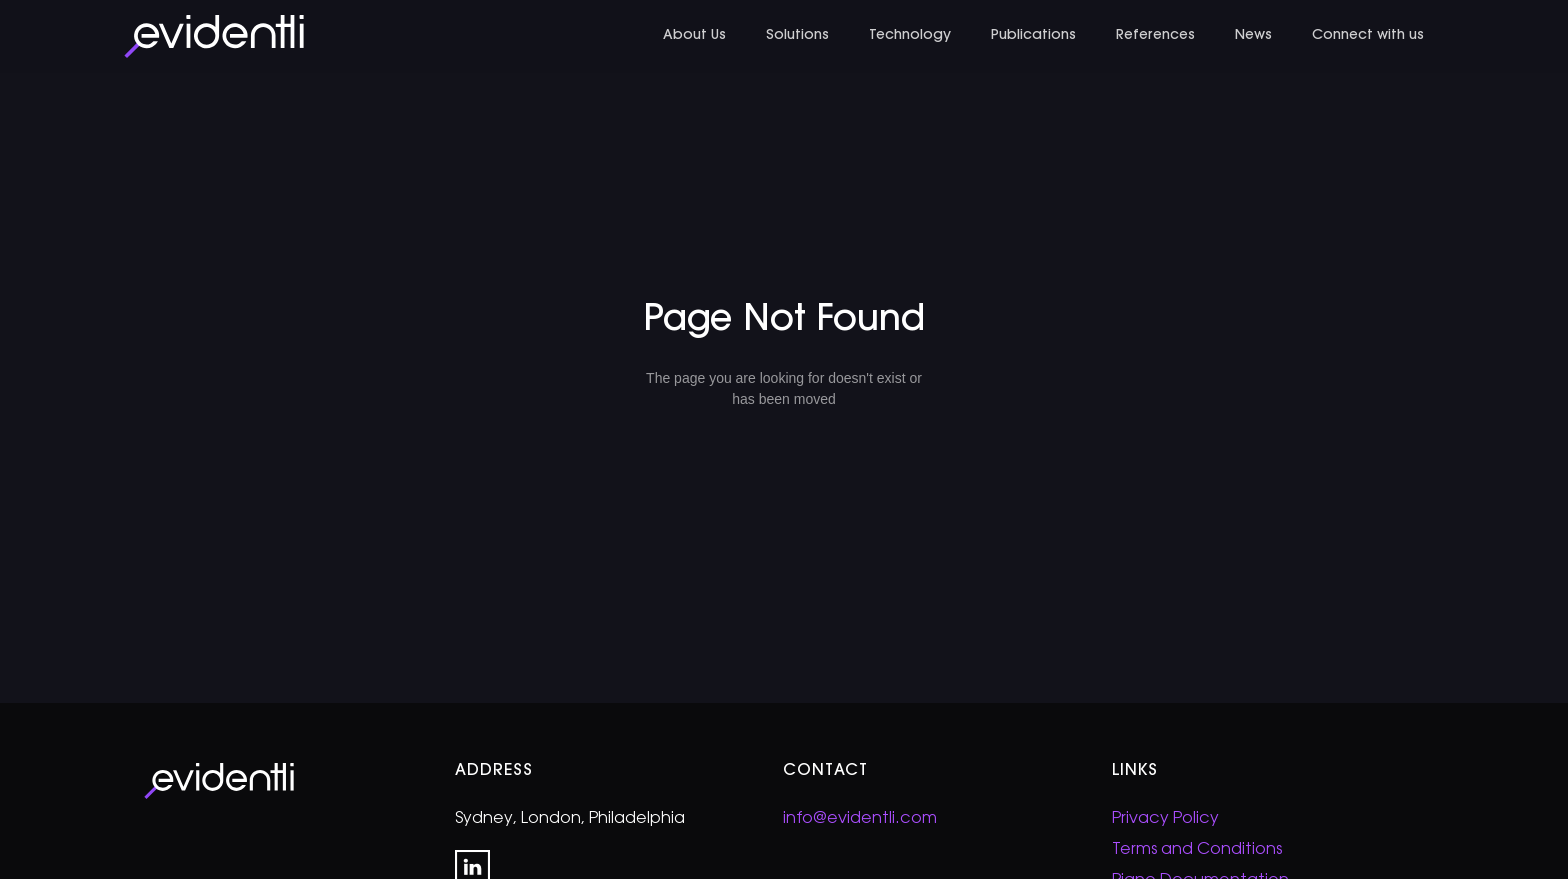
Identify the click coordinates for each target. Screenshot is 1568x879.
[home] (214, 36)
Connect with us (1368, 36)
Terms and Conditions (1197, 850)
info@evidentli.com (860, 819)
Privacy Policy (1165, 819)
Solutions (797, 36)
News (1253, 36)
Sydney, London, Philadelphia (570, 819)
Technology (910, 36)
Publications (1033, 36)
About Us (694, 36)
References (1155, 36)
